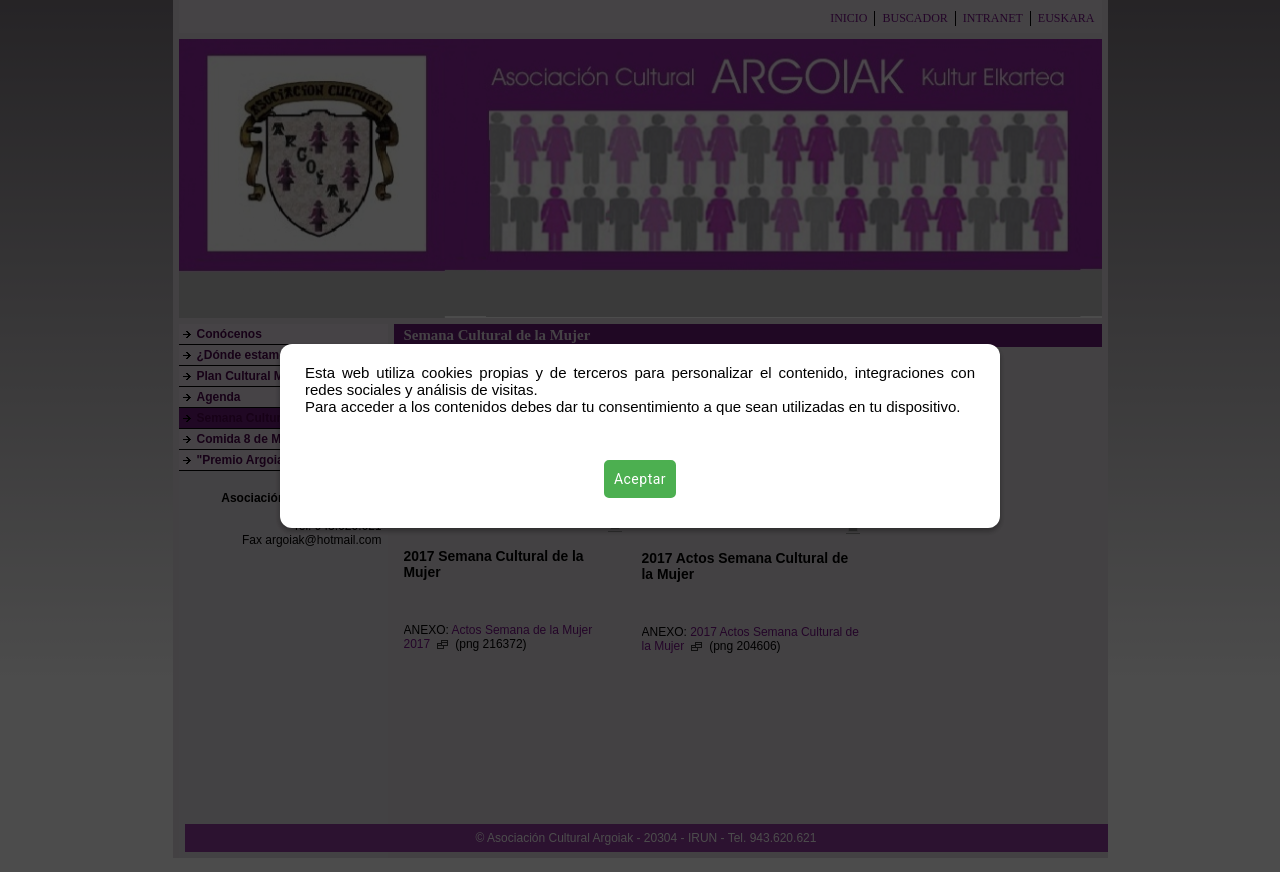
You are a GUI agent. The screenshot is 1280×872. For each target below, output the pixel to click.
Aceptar (640, 479)
